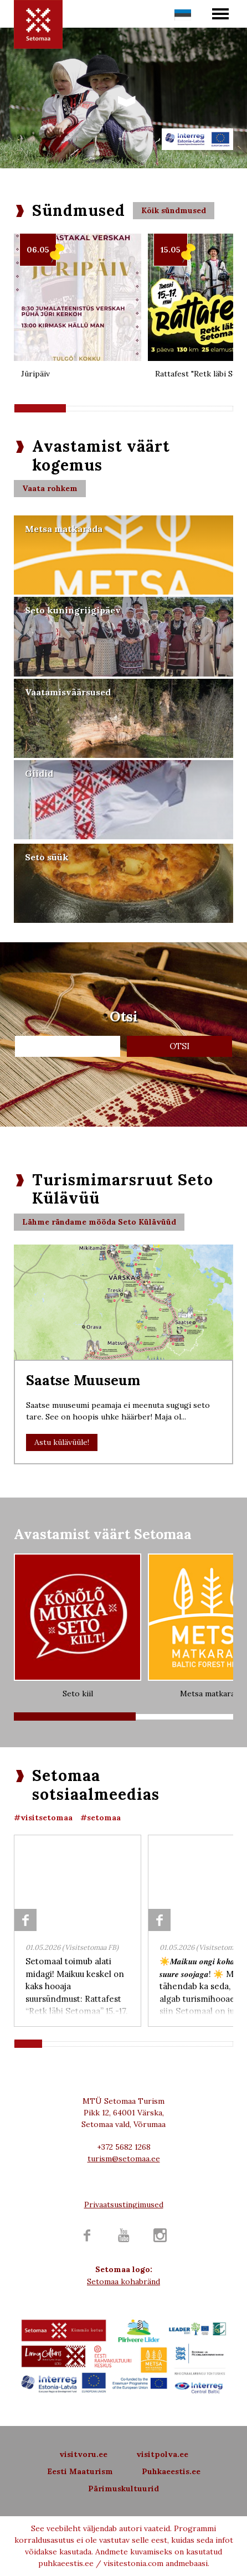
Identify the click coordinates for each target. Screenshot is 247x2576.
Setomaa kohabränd (123, 2281)
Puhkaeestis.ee (171, 2471)
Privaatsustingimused (123, 2205)
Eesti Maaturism (80, 2471)
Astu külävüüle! (61, 1442)
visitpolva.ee (162, 2454)
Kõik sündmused (173, 210)
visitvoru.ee (83, 2454)
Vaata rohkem (50, 488)
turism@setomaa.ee (124, 2159)
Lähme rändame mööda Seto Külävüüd (99, 1222)
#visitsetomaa (43, 1818)
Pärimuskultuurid (123, 2489)
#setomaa (100, 1818)
